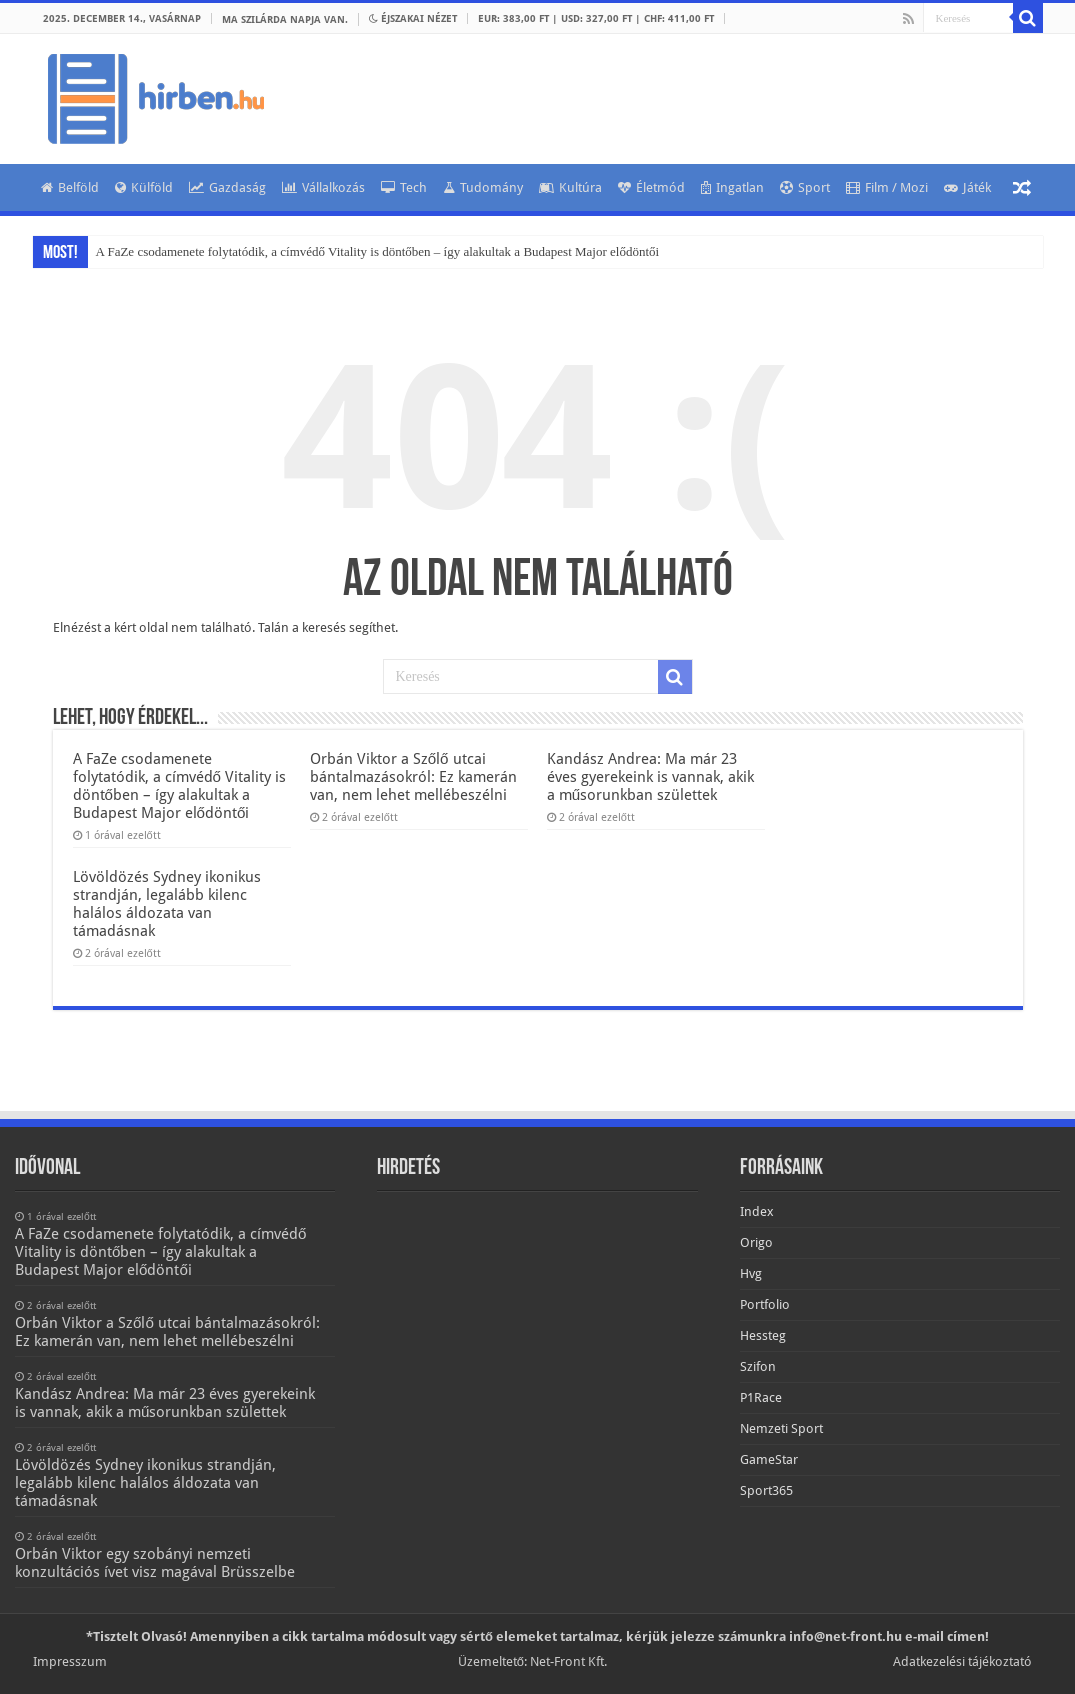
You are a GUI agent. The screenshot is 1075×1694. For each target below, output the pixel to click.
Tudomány (483, 187)
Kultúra (570, 187)
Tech (404, 187)
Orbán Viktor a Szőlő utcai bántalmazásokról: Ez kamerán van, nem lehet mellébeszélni (413, 777)
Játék (967, 187)
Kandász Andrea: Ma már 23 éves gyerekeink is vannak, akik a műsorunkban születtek (650, 777)
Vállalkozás (323, 187)
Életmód (651, 187)
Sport (805, 187)
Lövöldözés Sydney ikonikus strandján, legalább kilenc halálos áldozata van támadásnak (167, 904)
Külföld (144, 187)
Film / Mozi (887, 187)
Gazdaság (227, 187)
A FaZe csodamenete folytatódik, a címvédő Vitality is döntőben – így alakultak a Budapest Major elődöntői (378, 251)
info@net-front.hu (845, 1636)
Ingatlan (732, 187)
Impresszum (70, 1661)
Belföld (70, 187)
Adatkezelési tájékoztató (962, 1661)
